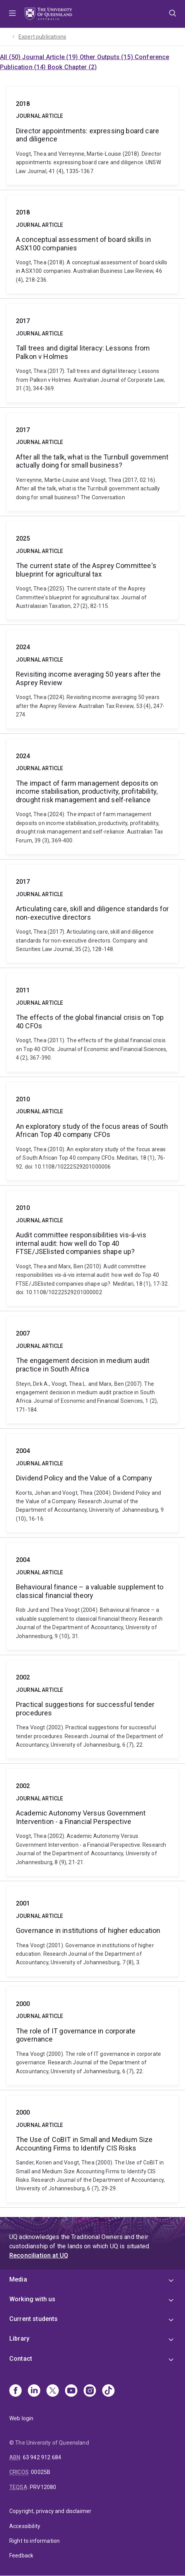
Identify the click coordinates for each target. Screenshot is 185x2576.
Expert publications (42, 37)
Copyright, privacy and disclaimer (50, 2511)
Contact (20, 2358)
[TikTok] (108, 2391)
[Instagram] (90, 2391)
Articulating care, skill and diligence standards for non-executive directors (92, 913)
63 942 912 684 (42, 2457)
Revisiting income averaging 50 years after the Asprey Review (92, 679)
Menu (12, 14)
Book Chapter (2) (72, 67)
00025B (40, 2472)
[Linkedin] (34, 2391)
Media (18, 2279)
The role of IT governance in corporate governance (92, 2036)
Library (19, 2338)
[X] (52, 2391)
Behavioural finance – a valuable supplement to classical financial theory (92, 1596)
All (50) (11, 57)
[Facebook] (15, 2391)
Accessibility (24, 2526)
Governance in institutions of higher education (92, 1931)
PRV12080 (43, 2487)
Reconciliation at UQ (38, 2255)
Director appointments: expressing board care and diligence (92, 136)
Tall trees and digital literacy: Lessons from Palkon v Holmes (92, 353)
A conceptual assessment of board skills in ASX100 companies (92, 244)
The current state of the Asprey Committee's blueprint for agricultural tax (92, 570)
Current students (33, 2318)
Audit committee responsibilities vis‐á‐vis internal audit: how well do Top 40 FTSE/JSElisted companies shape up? (92, 1248)
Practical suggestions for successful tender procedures (92, 1709)
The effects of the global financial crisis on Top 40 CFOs (92, 1022)
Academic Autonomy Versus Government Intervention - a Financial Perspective (92, 1822)
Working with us (32, 2299)
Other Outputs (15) (107, 57)
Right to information (34, 2541)
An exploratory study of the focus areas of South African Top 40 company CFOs (92, 1131)
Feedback (21, 2555)
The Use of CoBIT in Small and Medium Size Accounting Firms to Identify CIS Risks (92, 2148)
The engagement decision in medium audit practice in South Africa (92, 1369)
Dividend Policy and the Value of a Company (92, 1483)
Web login (21, 2418)
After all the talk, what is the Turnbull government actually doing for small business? (92, 462)
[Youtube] (71, 2391)
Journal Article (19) (50, 57)
